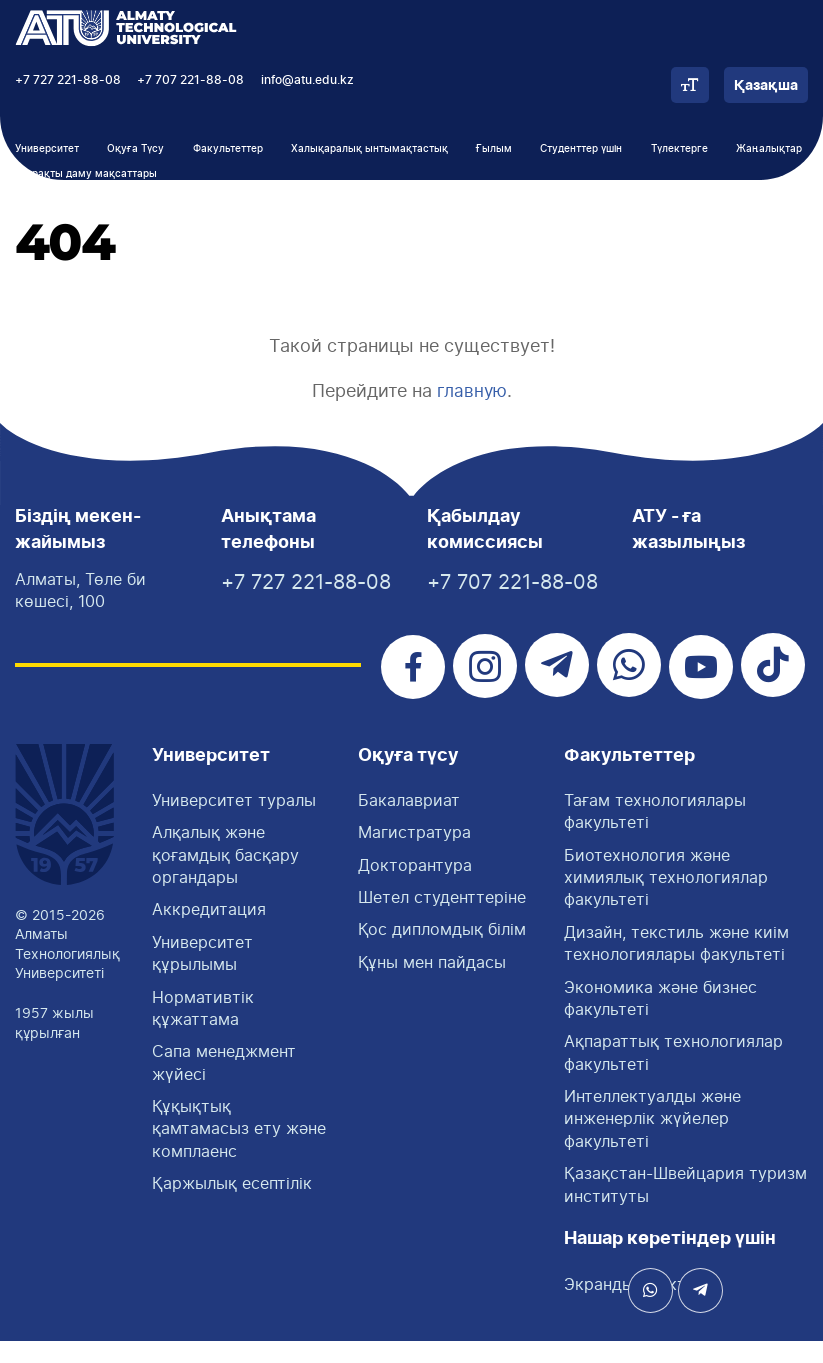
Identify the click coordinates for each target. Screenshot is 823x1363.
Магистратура (414, 854)
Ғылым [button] (494, 149)
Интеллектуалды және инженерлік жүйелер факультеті (652, 1140)
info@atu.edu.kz (307, 80)
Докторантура (415, 887)
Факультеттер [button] (228, 149)
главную (471, 390)
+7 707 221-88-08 (190, 80)
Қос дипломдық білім (442, 952)
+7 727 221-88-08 (68, 80)
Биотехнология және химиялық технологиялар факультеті (666, 899)
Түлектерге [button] (679, 149)
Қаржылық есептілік (232, 1205)
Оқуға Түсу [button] (135, 149)
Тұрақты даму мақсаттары (89, 174)
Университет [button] (47, 149)
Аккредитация (209, 932)
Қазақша (766, 86)
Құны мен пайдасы (432, 984)
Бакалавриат (409, 822)
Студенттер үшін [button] (581, 149)
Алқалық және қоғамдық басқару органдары (225, 876)
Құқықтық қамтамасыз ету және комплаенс (239, 1150)
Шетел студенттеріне (442, 919)
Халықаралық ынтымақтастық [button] (369, 149)
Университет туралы (234, 822)
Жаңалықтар (769, 149)
